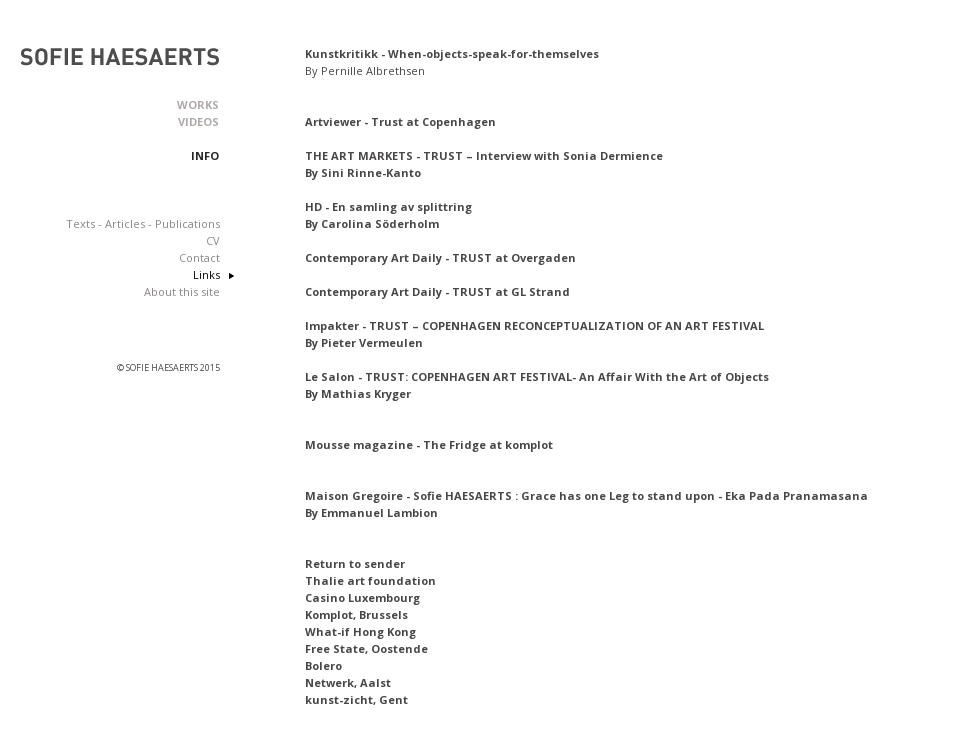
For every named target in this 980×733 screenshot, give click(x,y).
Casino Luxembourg (362, 597)
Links (206, 274)
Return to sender (355, 563)
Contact (199, 257)
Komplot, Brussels (356, 614)
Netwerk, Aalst (348, 682)
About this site (182, 291)
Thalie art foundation (370, 580)
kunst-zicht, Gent (356, 699)
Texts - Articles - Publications (143, 223)
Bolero (323, 665)
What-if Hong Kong (360, 631)
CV (213, 240)
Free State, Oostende (366, 648)
